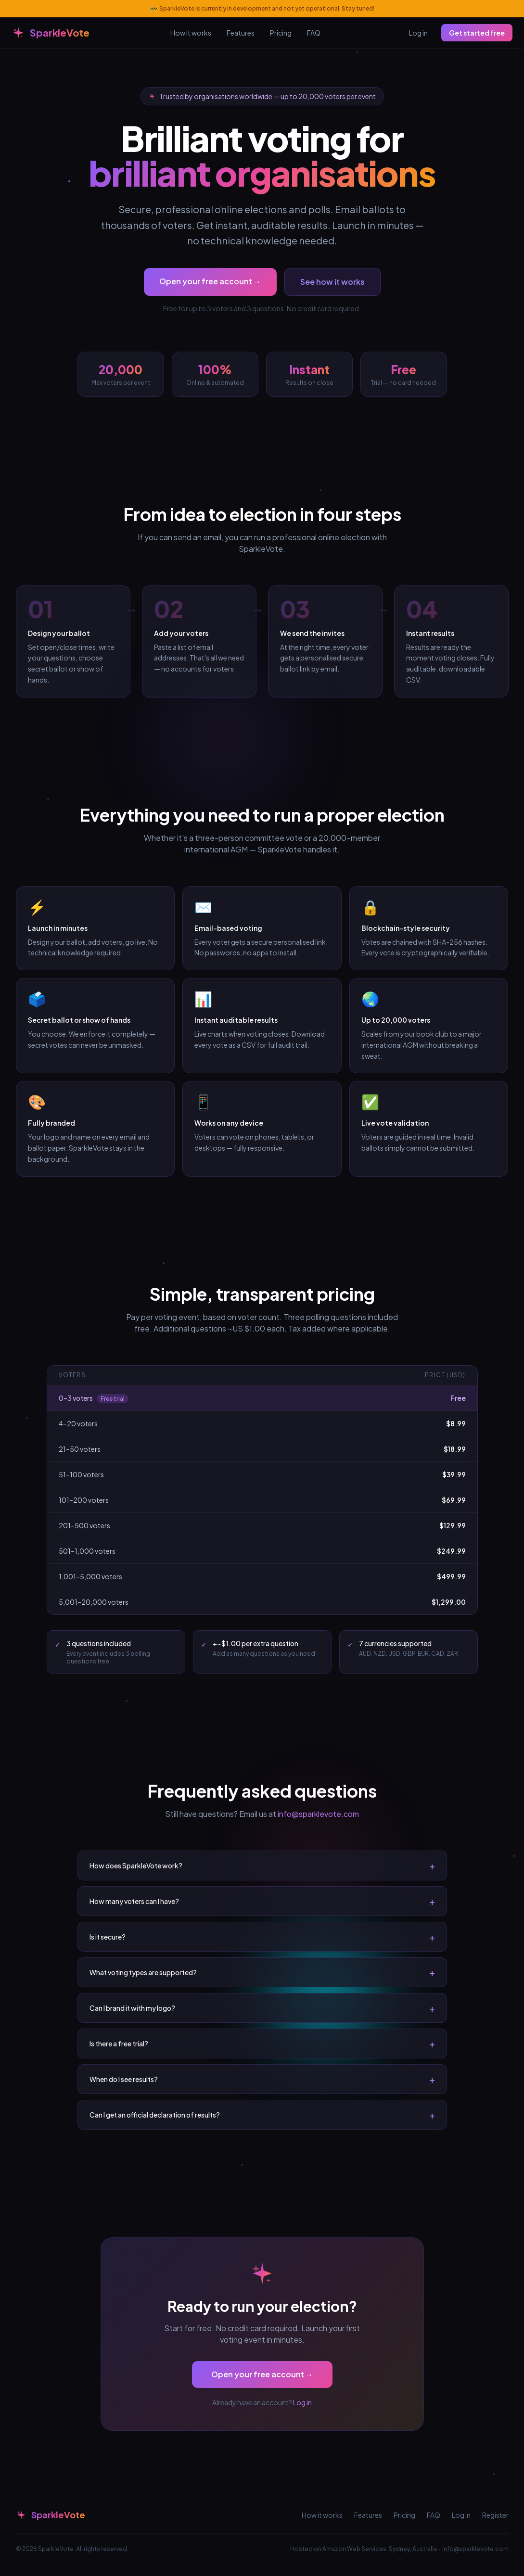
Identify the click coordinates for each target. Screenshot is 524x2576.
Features (241, 32)
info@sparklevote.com (318, 1814)
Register (495, 2515)
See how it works (332, 282)
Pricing (281, 32)
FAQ (313, 32)
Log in (418, 32)
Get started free (477, 32)
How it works (190, 32)
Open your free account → (210, 281)
